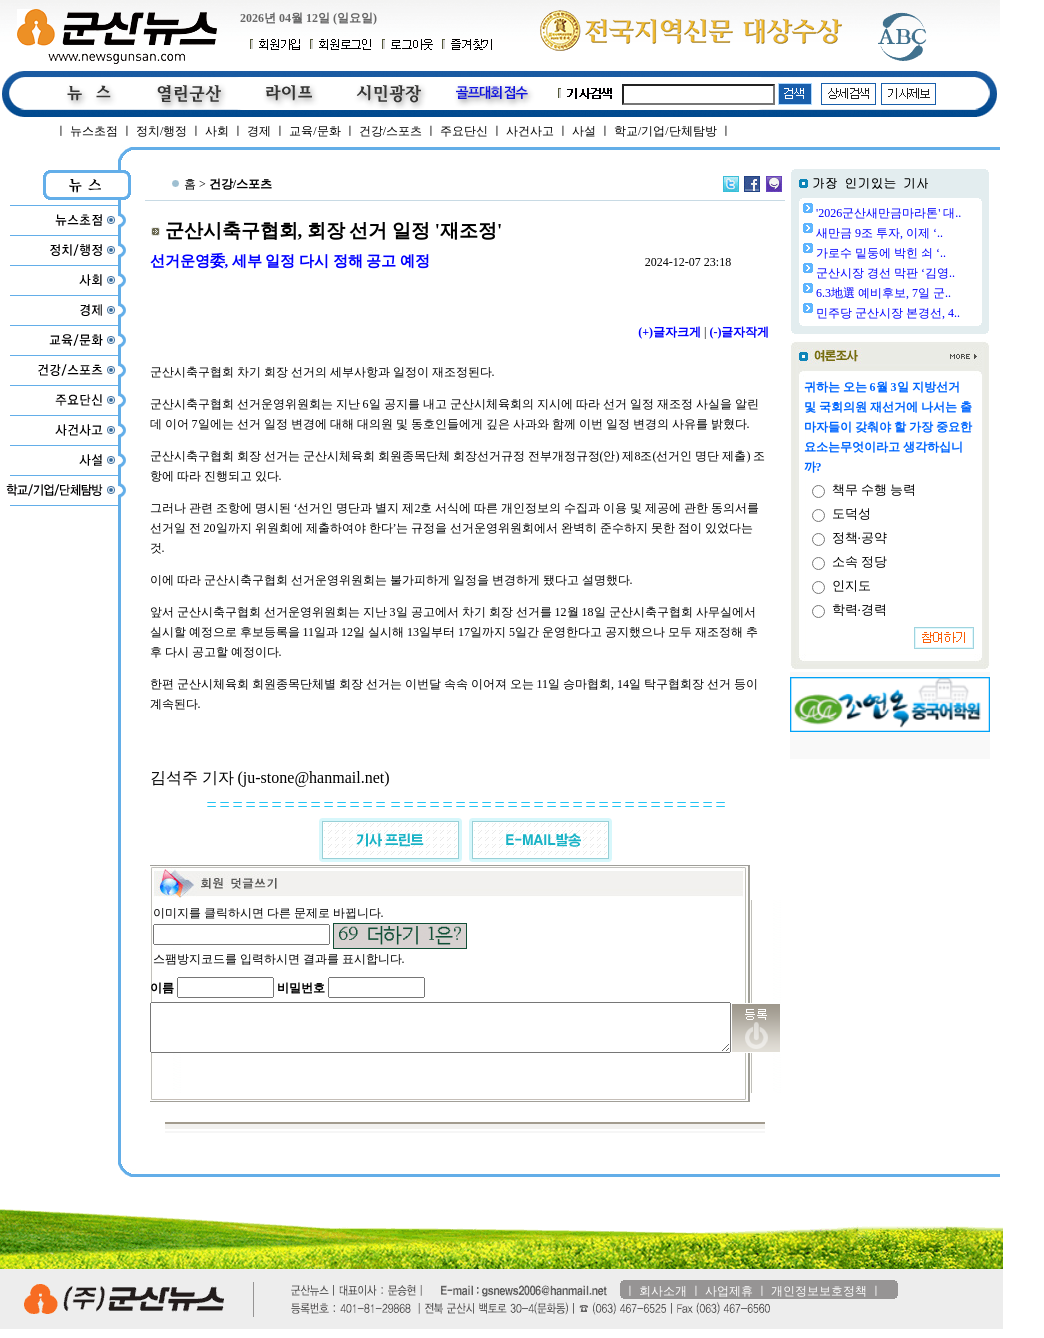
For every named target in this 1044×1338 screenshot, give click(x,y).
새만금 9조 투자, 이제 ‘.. (930, 233)
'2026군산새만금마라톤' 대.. (939, 213)
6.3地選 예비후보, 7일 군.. (934, 293)
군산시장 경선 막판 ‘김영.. (936, 273)
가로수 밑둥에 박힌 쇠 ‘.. (932, 253)
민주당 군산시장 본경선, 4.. (939, 313)
